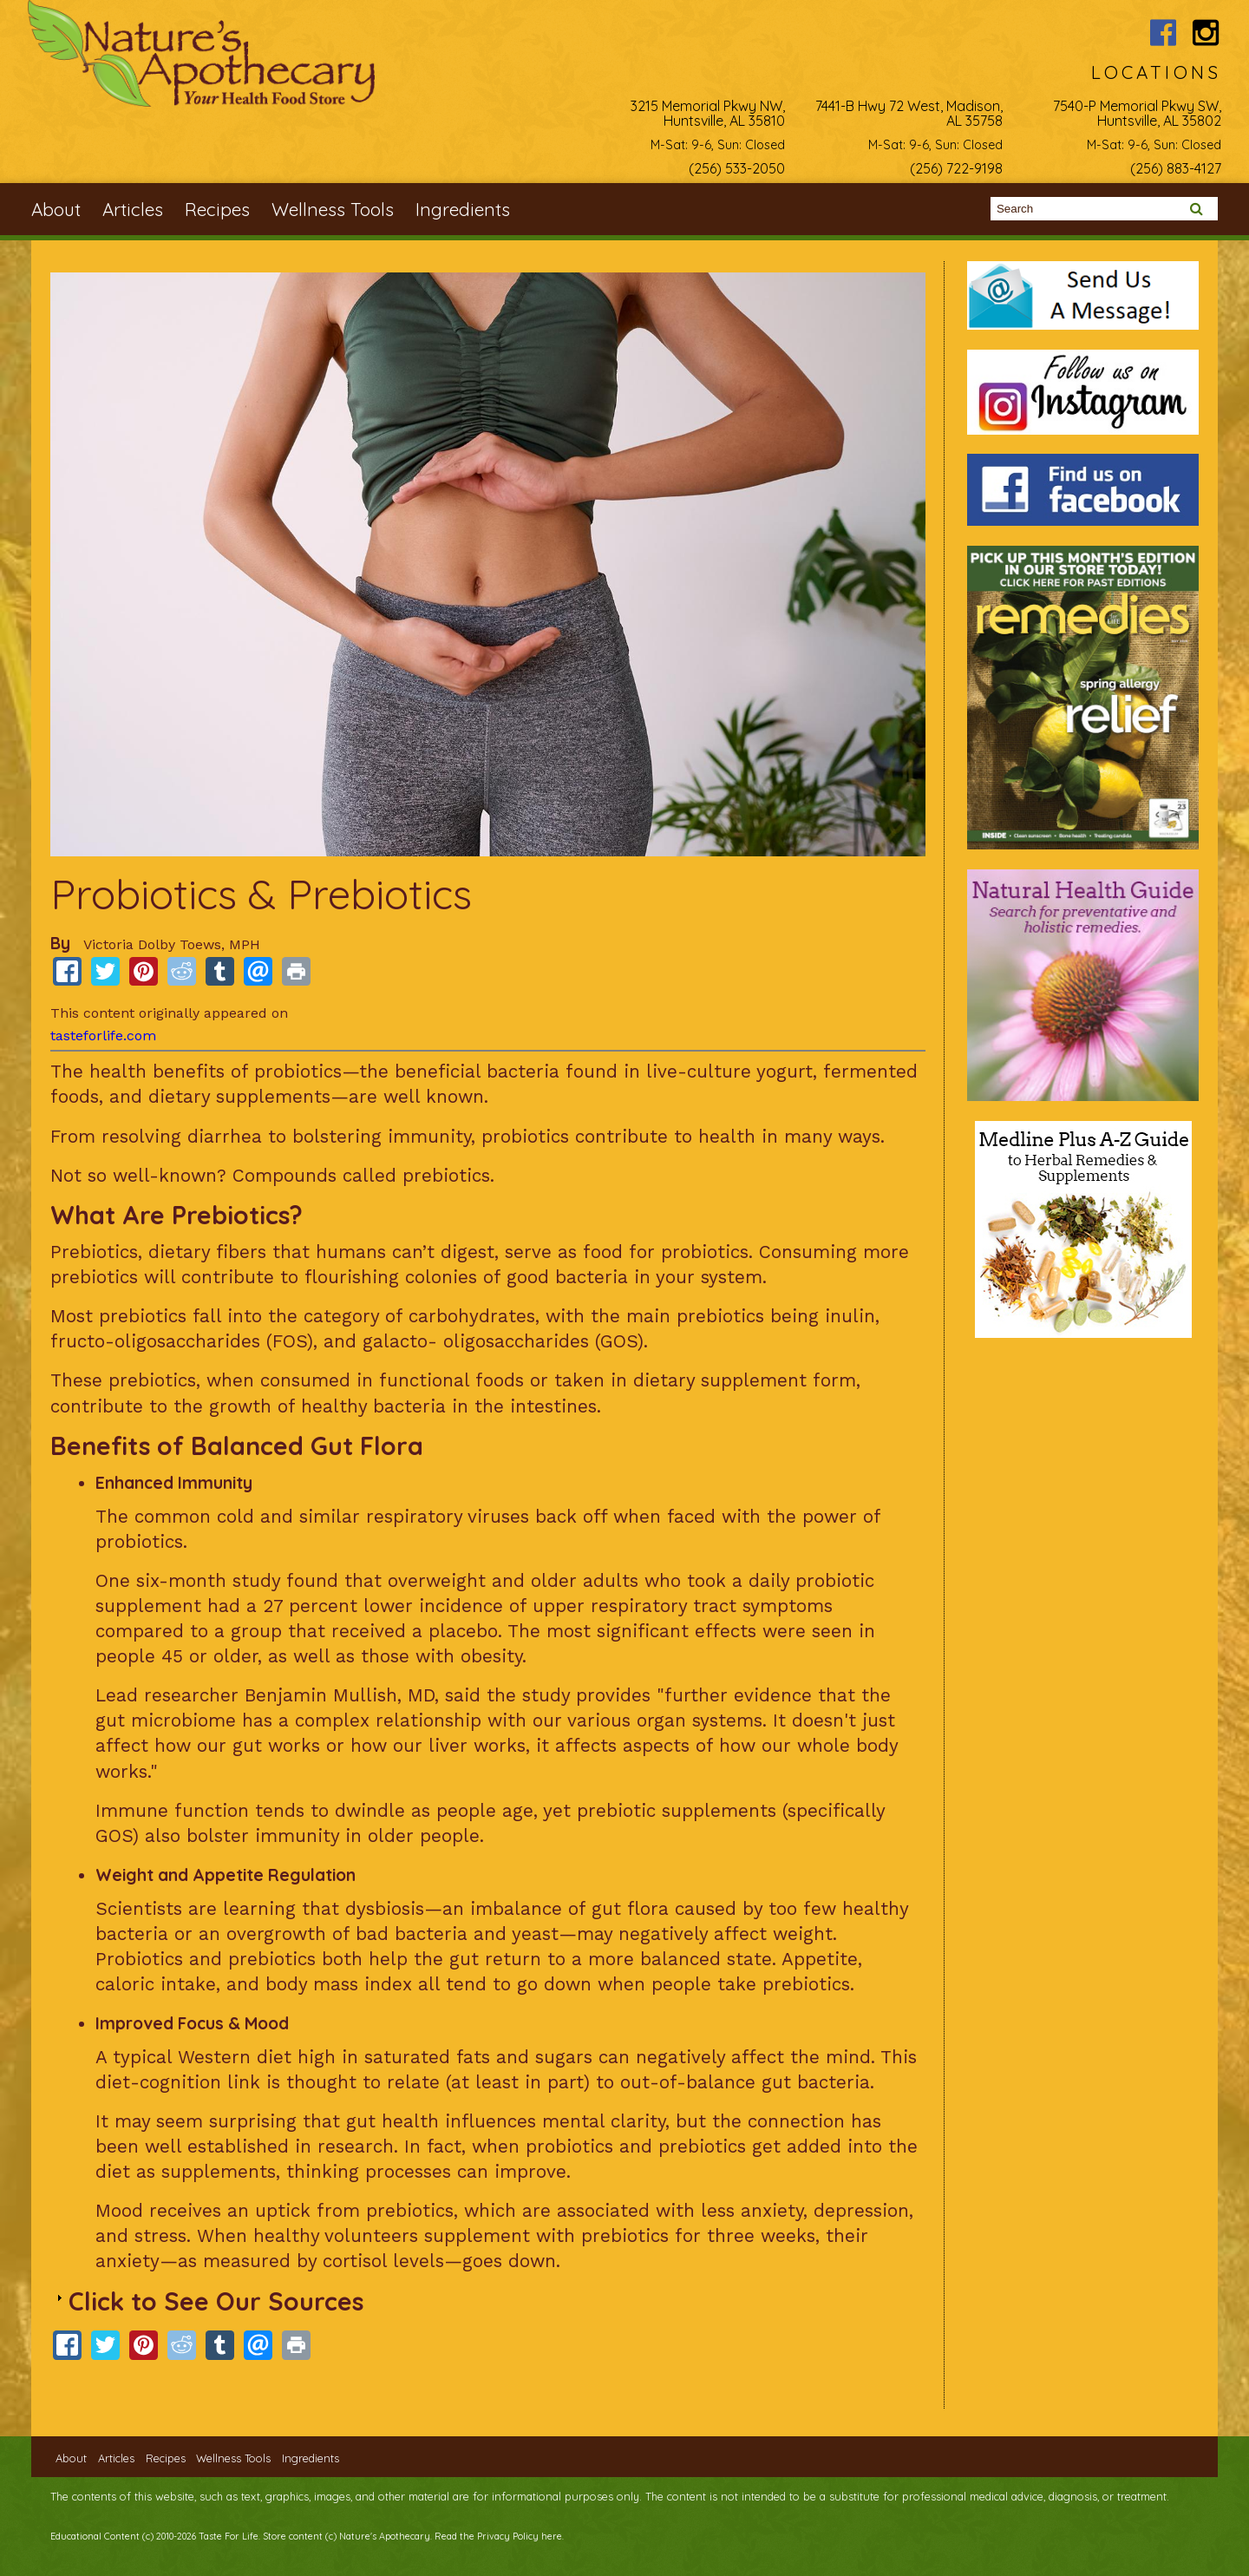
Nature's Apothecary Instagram (1206, 32)
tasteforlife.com (103, 1035)
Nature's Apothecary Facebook (1163, 32)
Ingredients (462, 209)
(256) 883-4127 (1175, 168)
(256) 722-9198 (956, 168)
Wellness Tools (332, 209)
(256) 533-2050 (737, 168)
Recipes (217, 209)
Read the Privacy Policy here (498, 2536)
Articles (132, 209)
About (56, 209)
